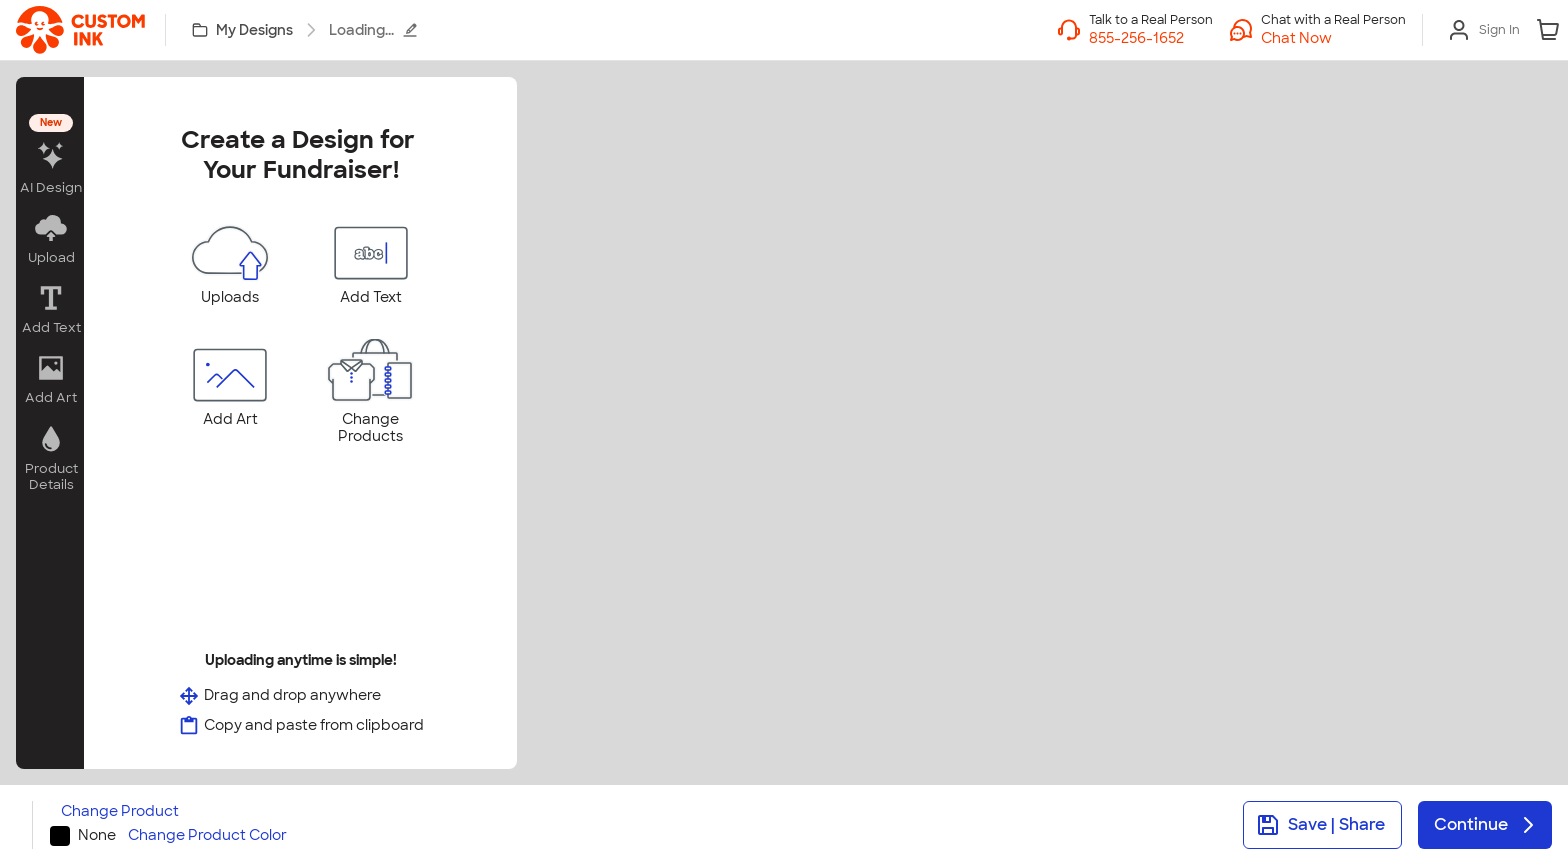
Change (120, 811)
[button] (1333, 38)
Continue (1487, 825)
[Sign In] (1483, 30)
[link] (80, 30)
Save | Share (1320, 825)
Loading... (373, 30)
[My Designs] (243, 30)
